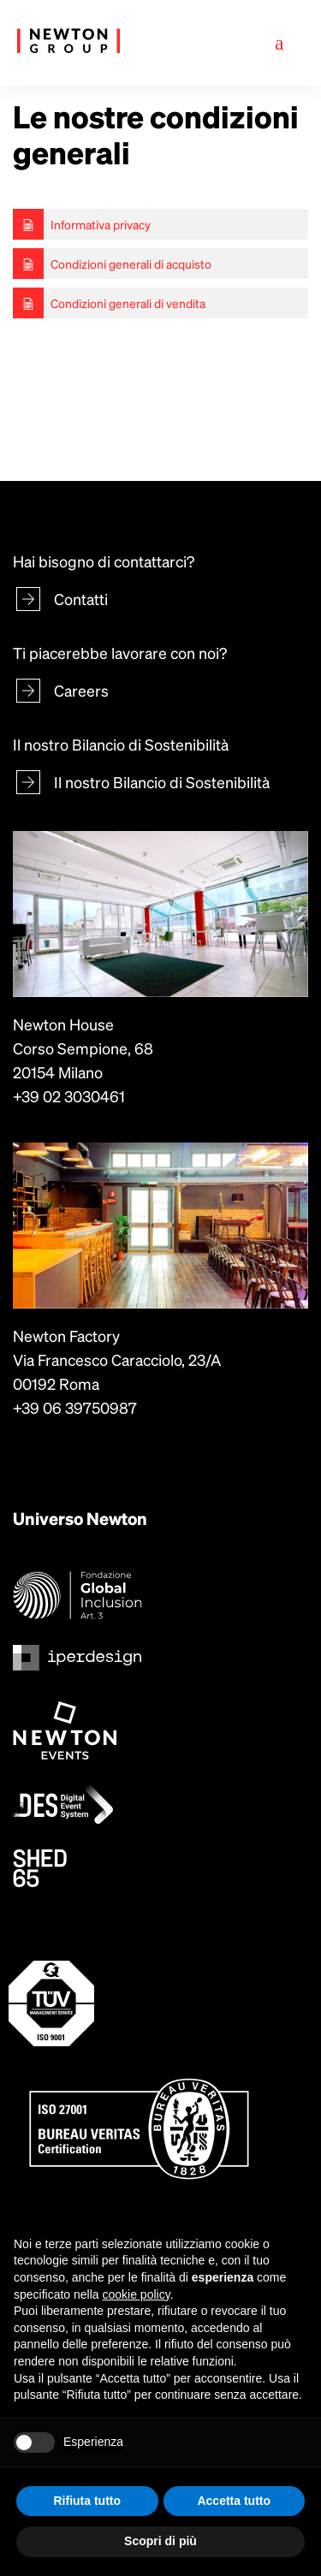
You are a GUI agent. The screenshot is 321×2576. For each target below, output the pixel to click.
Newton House (63, 1024)
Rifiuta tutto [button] (87, 2501)
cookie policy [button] (136, 2294)
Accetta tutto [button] (233, 2501)
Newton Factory (66, 1335)
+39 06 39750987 (75, 1407)
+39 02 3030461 (69, 1096)
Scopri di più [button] (160, 2541)
